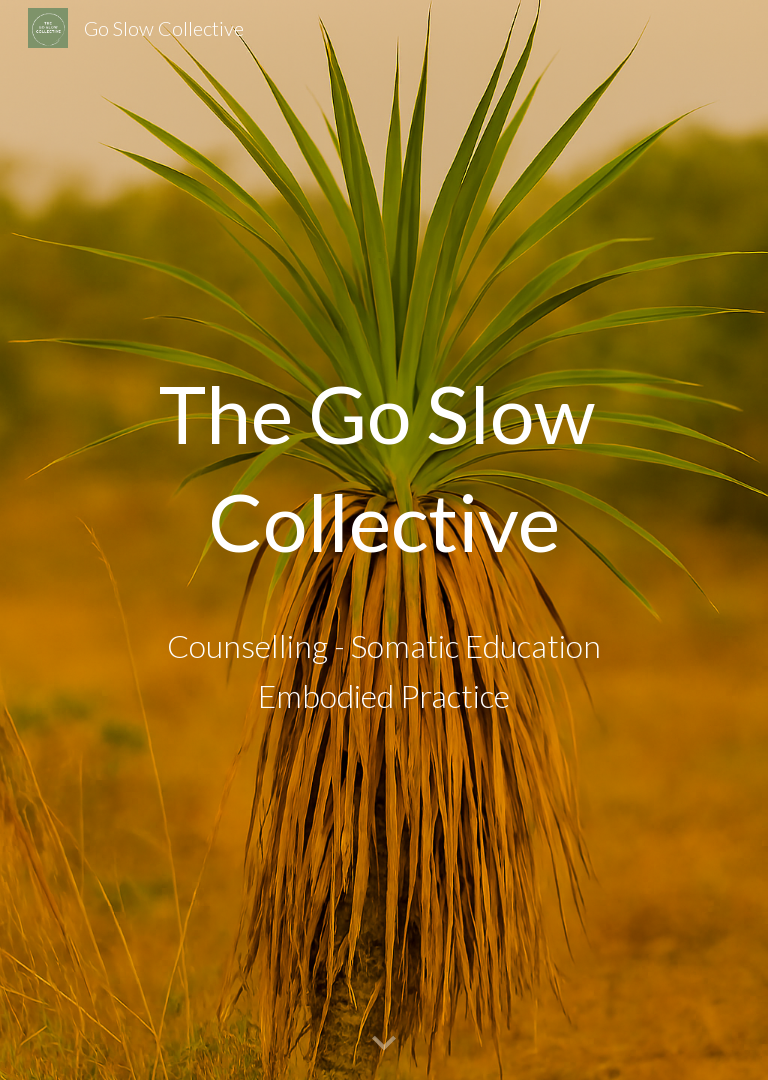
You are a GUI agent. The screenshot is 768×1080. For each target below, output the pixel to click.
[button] (384, 1044)
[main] (383, 467)
